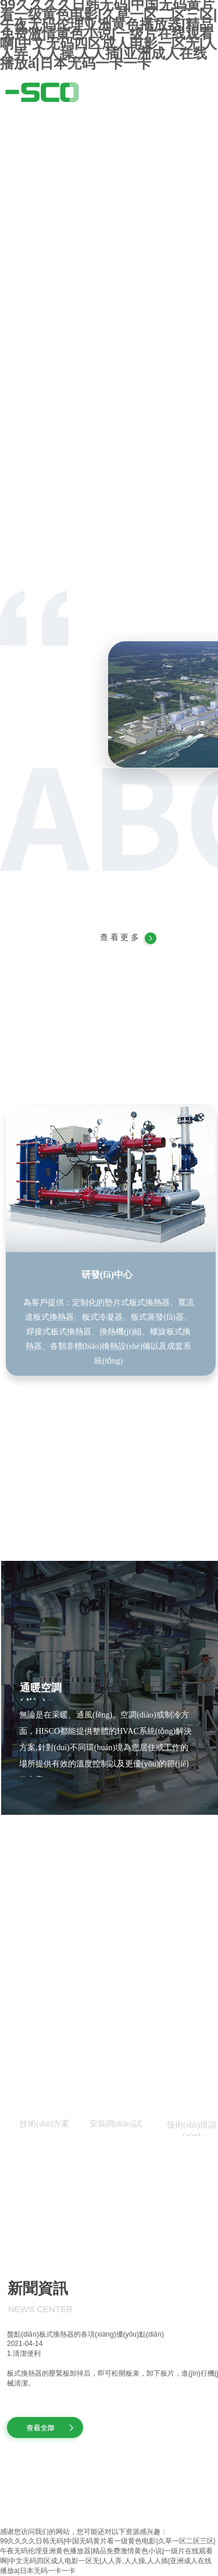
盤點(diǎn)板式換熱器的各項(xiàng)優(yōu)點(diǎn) (85, 2334)
